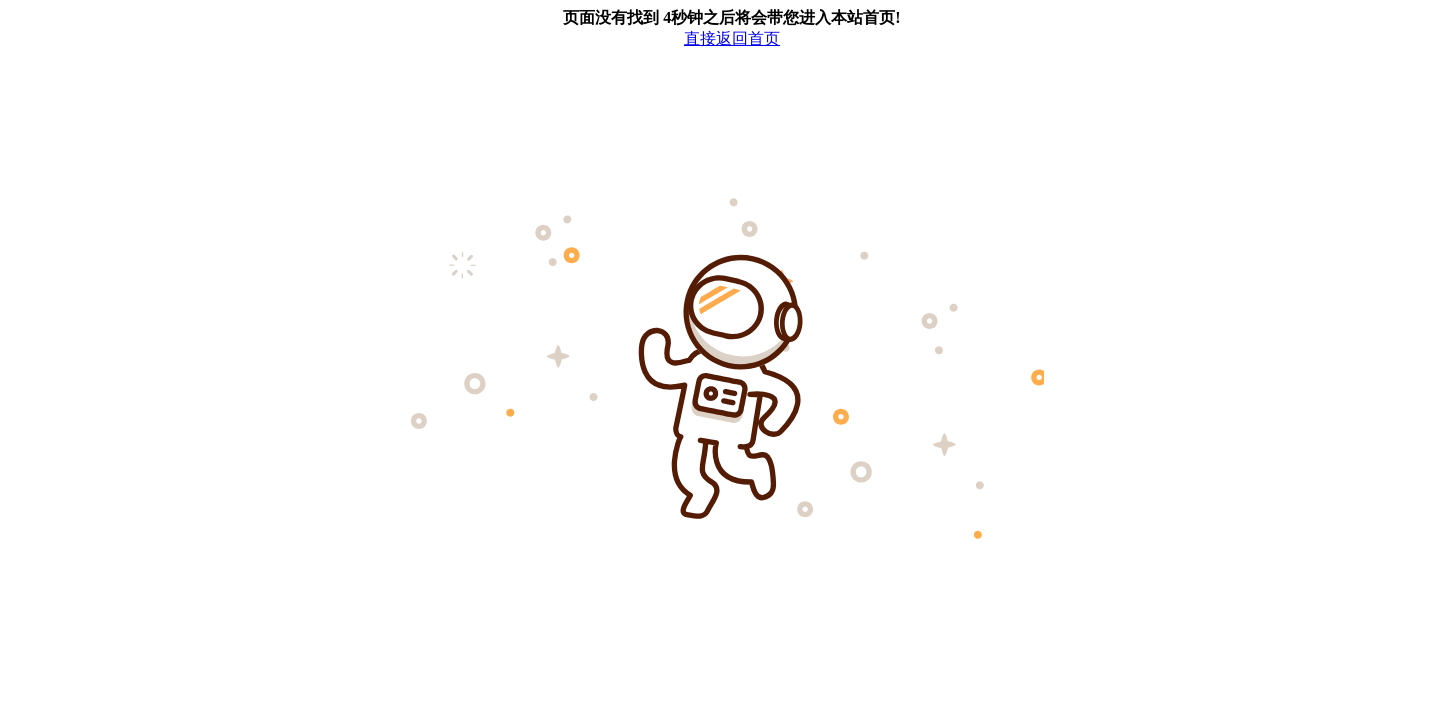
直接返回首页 (732, 38)
